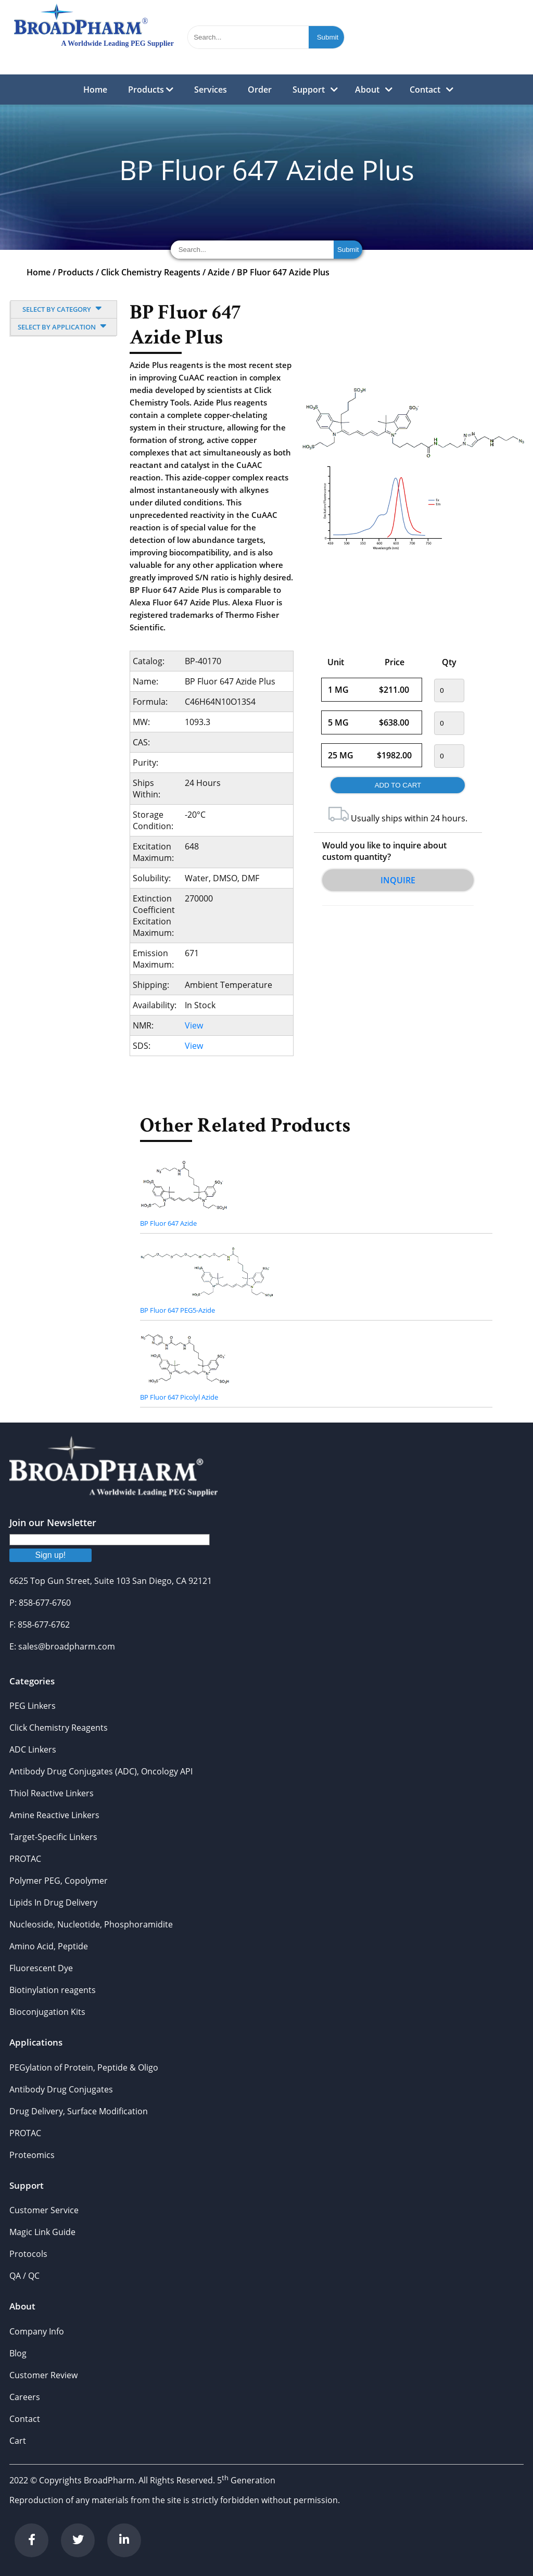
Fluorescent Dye (41, 1968)
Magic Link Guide (42, 2232)
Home (95, 89)
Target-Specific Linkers (53, 1837)
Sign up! (50, 1555)
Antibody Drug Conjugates (61, 2089)
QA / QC (24, 2275)
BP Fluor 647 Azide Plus (283, 272)
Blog (18, 2353)
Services (210, 89)
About (367, 89)
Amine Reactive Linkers (54, 1815)
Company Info (36, 2331)
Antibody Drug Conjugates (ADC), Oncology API (101, 1771)
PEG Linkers (32, 1705)
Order (260, 89)
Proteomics (32, 2155)
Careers (24, 2397)
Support (309, 89)
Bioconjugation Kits (47, 2011)
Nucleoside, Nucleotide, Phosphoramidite (91, 1924)
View (194, 1025)
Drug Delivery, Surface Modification (78, 2111)
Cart (17, 2440)
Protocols (28, 2254)
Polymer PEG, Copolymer (58, 1880)
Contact (425, 89)
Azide (219, 272)
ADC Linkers (32, 1749)
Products (150, 89)
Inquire (397, 880)
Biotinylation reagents (52, 1990)
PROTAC (25, 1858)
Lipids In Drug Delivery (53, 1902)
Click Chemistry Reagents (150, 272)
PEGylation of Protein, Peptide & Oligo (83, 2067)
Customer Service (44, 2210)
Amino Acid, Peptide (48, 1946)
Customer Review (43, 2375)
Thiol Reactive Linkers (51, 1793)
